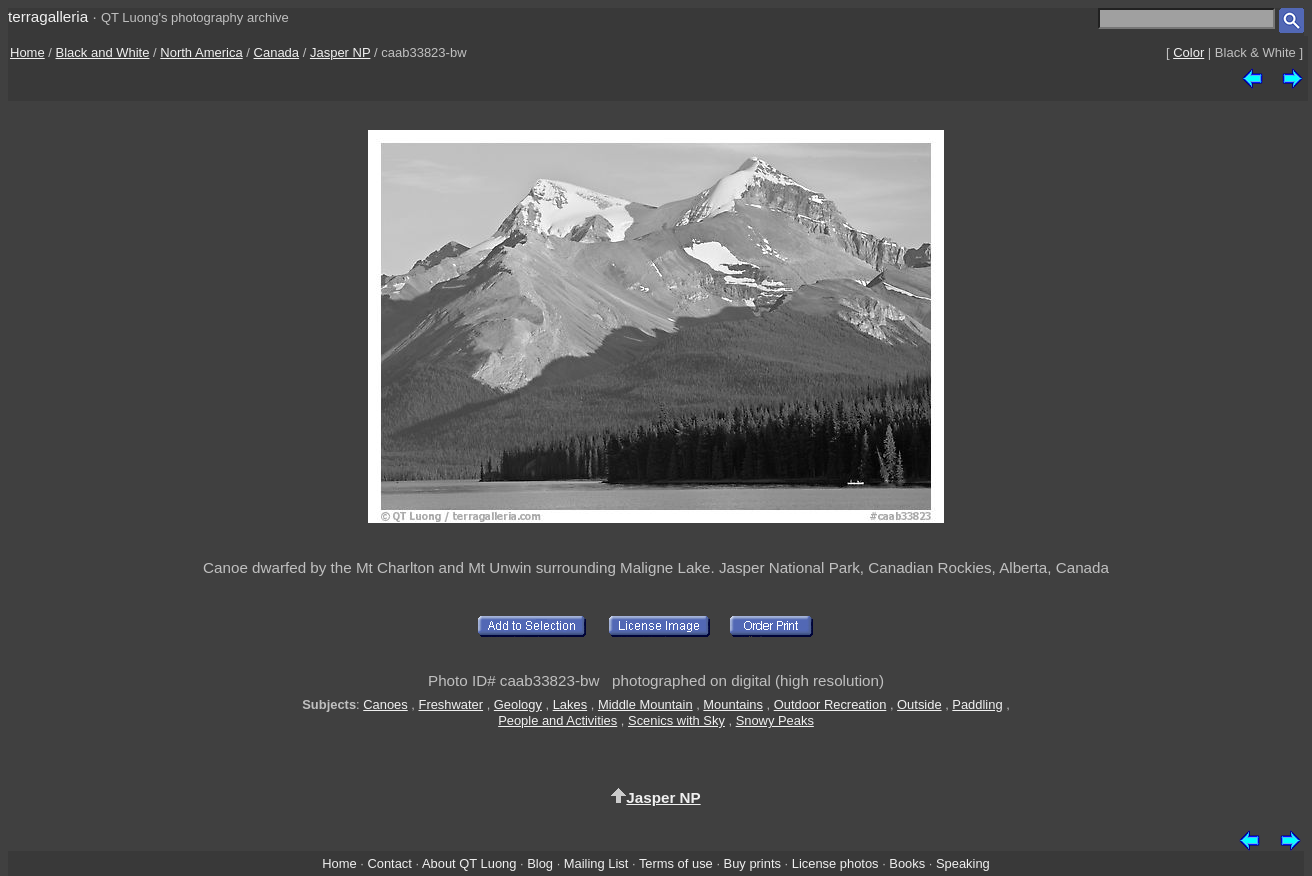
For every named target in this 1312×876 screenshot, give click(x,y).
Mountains (733, 704)
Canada (277, 52)
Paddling (977, 704)
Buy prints (752, 863)
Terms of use (676, 863)
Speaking (963, 863)
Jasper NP (340, 52)
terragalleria (48, 16)
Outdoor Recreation (830, 704)
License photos (835, 863)
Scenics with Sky (676, 720)
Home (27, 52)
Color (1188, 52)
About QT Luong (469, 863)
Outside (919, 704)
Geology (518, 704)
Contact (389, 863)
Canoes (385, 704)
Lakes (570, 704)
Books (907, 863)
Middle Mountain (645, 704)
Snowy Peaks (775, 720)
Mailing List (596, 863)
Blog (540, 863)
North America (201, 52)
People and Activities (557, 720)
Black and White (103, 52)
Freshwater (451, 704)
